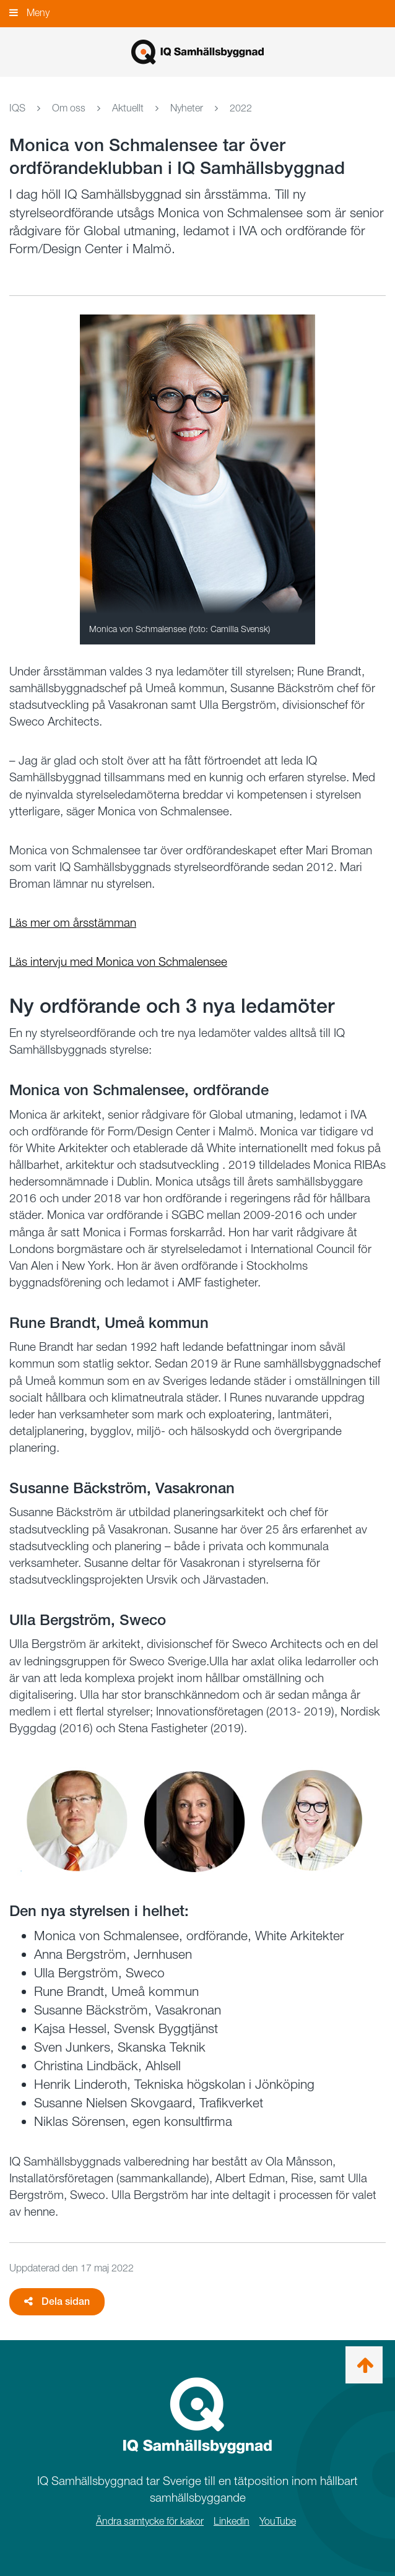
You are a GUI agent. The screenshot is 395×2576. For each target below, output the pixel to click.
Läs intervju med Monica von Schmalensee (118, 962)
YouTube (277, 2521)
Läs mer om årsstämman (72, 923)
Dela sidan (57, 2301)
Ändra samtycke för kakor (150, 2521)
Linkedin (232, 2521)
